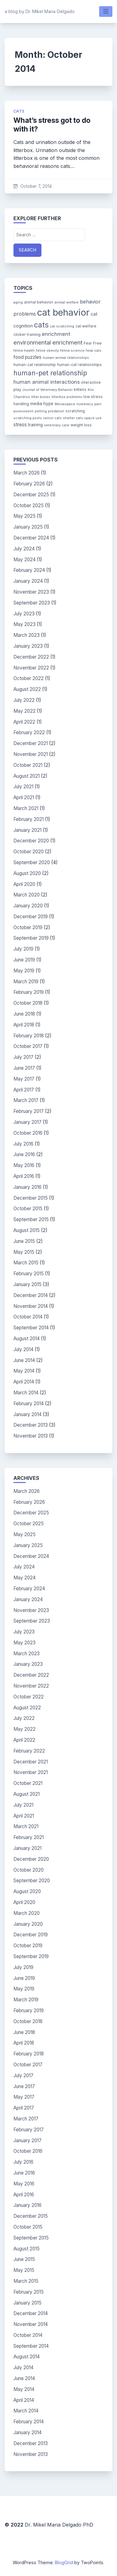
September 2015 (31, 1219)
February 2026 (29, 484)
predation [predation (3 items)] (56, 411)
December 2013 (30, 1425)
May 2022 (24, 711)
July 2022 (24, 700)
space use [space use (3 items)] (93, 418)
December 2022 (31, 657)
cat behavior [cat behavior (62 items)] (63, 312)
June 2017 (24, 1068)
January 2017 (27, 1122)
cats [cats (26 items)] (41, 324)
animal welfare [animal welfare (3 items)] (67, 302)
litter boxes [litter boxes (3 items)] (40, 397)
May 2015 (23, 1252)
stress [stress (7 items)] (20, 425)
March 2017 (25, 1100)
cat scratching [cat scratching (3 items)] (62, 326)
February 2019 (28, 992)
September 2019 (31, 938)
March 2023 (26, 635)
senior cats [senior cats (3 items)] (52, 418)
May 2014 (23, 1371)
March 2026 (26, 473)
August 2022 (27, 689)
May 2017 (23, 1079)
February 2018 (28, 1036)
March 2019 (25, 982)
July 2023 (24, 614)
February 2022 (29, 732)
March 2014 (25, 1393)
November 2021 (30, 754)
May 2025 (24, 516)
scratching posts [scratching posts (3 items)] (27, 418)
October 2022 (28, 678)
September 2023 (31, 603)
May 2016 (23, 1165)
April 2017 (23, 1090)
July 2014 (23, 1349)
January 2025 (28, 527)
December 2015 (30, 1198)
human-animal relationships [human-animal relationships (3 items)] (66, 358)
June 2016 (24, 1154)
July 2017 (23, 1057)
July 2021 (23, 787)
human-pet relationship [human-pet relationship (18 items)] (50, 373)
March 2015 (25, 1263)
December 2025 (31, 495)
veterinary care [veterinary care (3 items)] (56, 425)
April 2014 (23, 1382)
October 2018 (27, 1003)
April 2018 (23, 1025)
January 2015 (27, 1284)
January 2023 (28, 646)
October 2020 (28, 852)
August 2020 (27, 873)
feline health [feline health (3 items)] (24, 351)
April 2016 (23, 1176)
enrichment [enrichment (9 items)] (56, 334)
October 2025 (28, 505)
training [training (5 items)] (35, 424)
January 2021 (27, 830)
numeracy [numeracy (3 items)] (84, 404)
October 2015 (27, 1209)
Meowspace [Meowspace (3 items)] (65, 404)
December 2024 (31, 538)
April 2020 (24, 884)
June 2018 (24, 1014)
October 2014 (27, 1317)
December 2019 (30, 917)
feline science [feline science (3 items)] (72, 351)
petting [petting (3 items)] (41, 411)
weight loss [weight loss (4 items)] (81, 425)
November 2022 (31, 668)
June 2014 (24, 1360)
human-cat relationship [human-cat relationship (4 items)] (34, 364)
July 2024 (24, 549)
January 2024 (28, 581)
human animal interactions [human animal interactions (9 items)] (46, 382)
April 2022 (24, 722)
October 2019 (27, 927)
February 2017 (28, 1111)
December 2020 (31, 841)
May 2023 (24, 624)
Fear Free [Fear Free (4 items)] (93, 343)
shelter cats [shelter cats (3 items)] (73, 418)
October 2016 (27, 1133)
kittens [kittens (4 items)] (80, 389)
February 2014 (28, 1403)
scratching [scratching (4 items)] (75, 411)
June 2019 (24, 960)
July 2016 (23, 1144)
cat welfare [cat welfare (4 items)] (86, 326)
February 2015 (28, 1273)
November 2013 (30, 1436)
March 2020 (26, 895)
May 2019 (23, 971)
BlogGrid (64, 2562)
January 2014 (27, 1414)
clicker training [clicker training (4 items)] (27, 334)
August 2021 (26, 776)
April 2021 (23, 797)
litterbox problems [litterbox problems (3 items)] (66, 397)
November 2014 (30, 1306)
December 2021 (30, 743)
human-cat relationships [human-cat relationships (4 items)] (79, 364)
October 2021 (27, 765)
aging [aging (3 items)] (18, 302)
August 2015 (26, 1230)
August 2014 (26, 1338)
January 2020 (28, 906)
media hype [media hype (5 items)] (41, 403)
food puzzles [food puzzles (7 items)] (27, 357)
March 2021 (25, 808)
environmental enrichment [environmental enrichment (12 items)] (47, 342)
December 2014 (30, 1295)
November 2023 (31, 592)
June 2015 (24, 1241)
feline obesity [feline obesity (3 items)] (47, 351)
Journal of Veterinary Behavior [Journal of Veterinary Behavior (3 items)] (47, 390)
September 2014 (31, 1328)
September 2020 (31, 862)
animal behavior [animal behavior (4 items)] (38, 302)
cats (19, 111)
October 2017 (27, 1046)
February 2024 (29, 570)
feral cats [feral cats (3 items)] (93, 351)
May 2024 (24, 560)
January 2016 (27, 1187)
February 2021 (28, 819)
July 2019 (23, 949)
